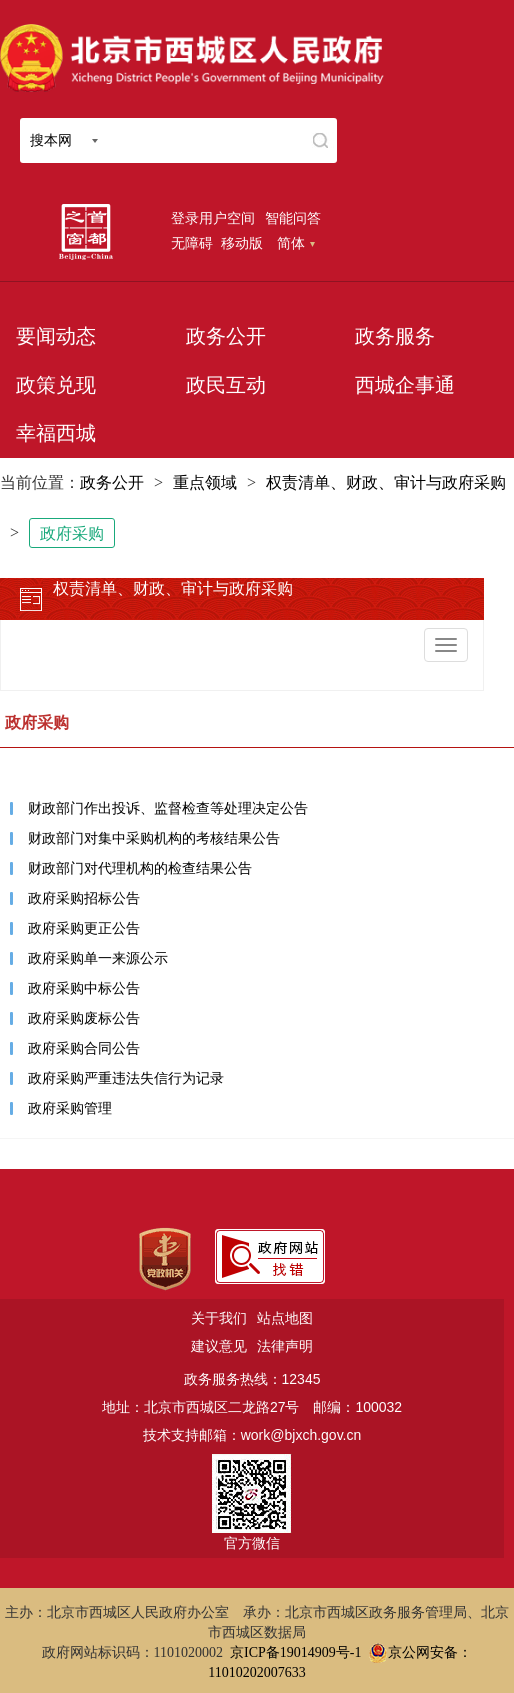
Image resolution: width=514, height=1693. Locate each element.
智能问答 (293, 218)
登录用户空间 (213, 218)
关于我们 (219, 1318)
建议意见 (219, 1346)
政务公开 (226, 336)
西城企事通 (405, 385)
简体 (296, 243)
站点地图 (285, 1318)
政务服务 (395, 336)
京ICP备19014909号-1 (295, 1652)
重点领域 (205, 482)
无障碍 (192, 243)
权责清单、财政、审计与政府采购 (386, 482)
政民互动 (226, 385)
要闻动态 (56, 336)
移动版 (242, 243)
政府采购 (72, 533)
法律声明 (285, 1346)
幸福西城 (56, 433)
